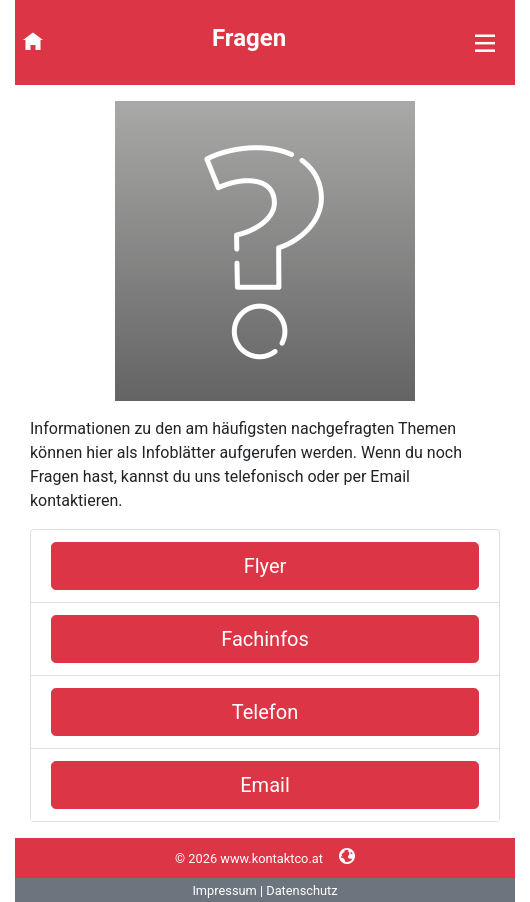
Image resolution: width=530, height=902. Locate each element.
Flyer (265, 566)
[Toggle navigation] (408, 42)
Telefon (265, 712)
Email (265, 785)
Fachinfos (265, 639)
